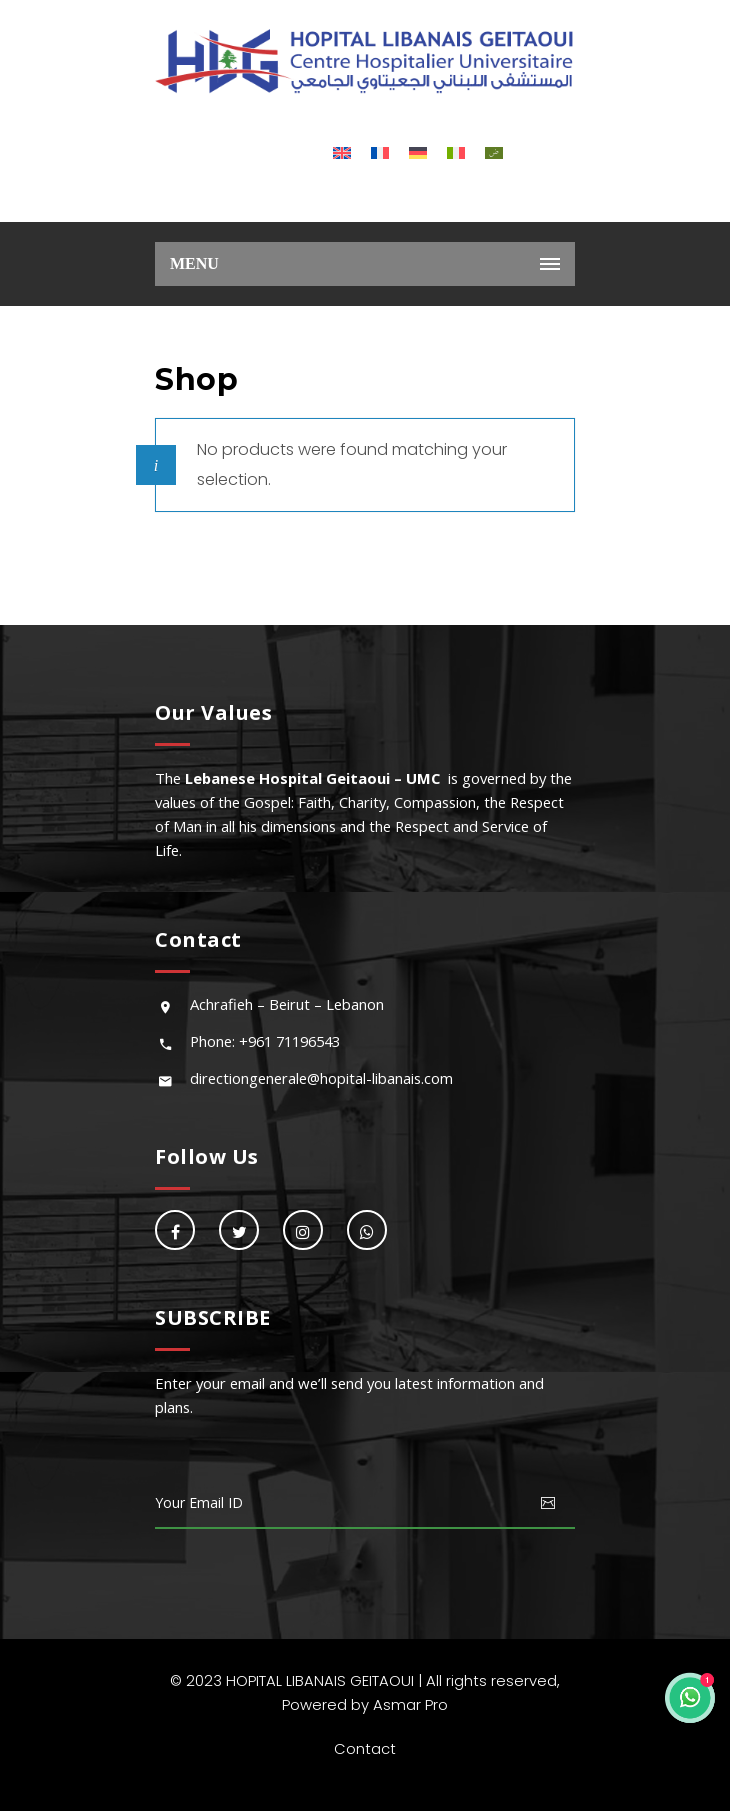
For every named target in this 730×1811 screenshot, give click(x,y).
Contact (365, 1748)
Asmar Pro (410, 1704)
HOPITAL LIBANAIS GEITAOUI (320, 1680)
